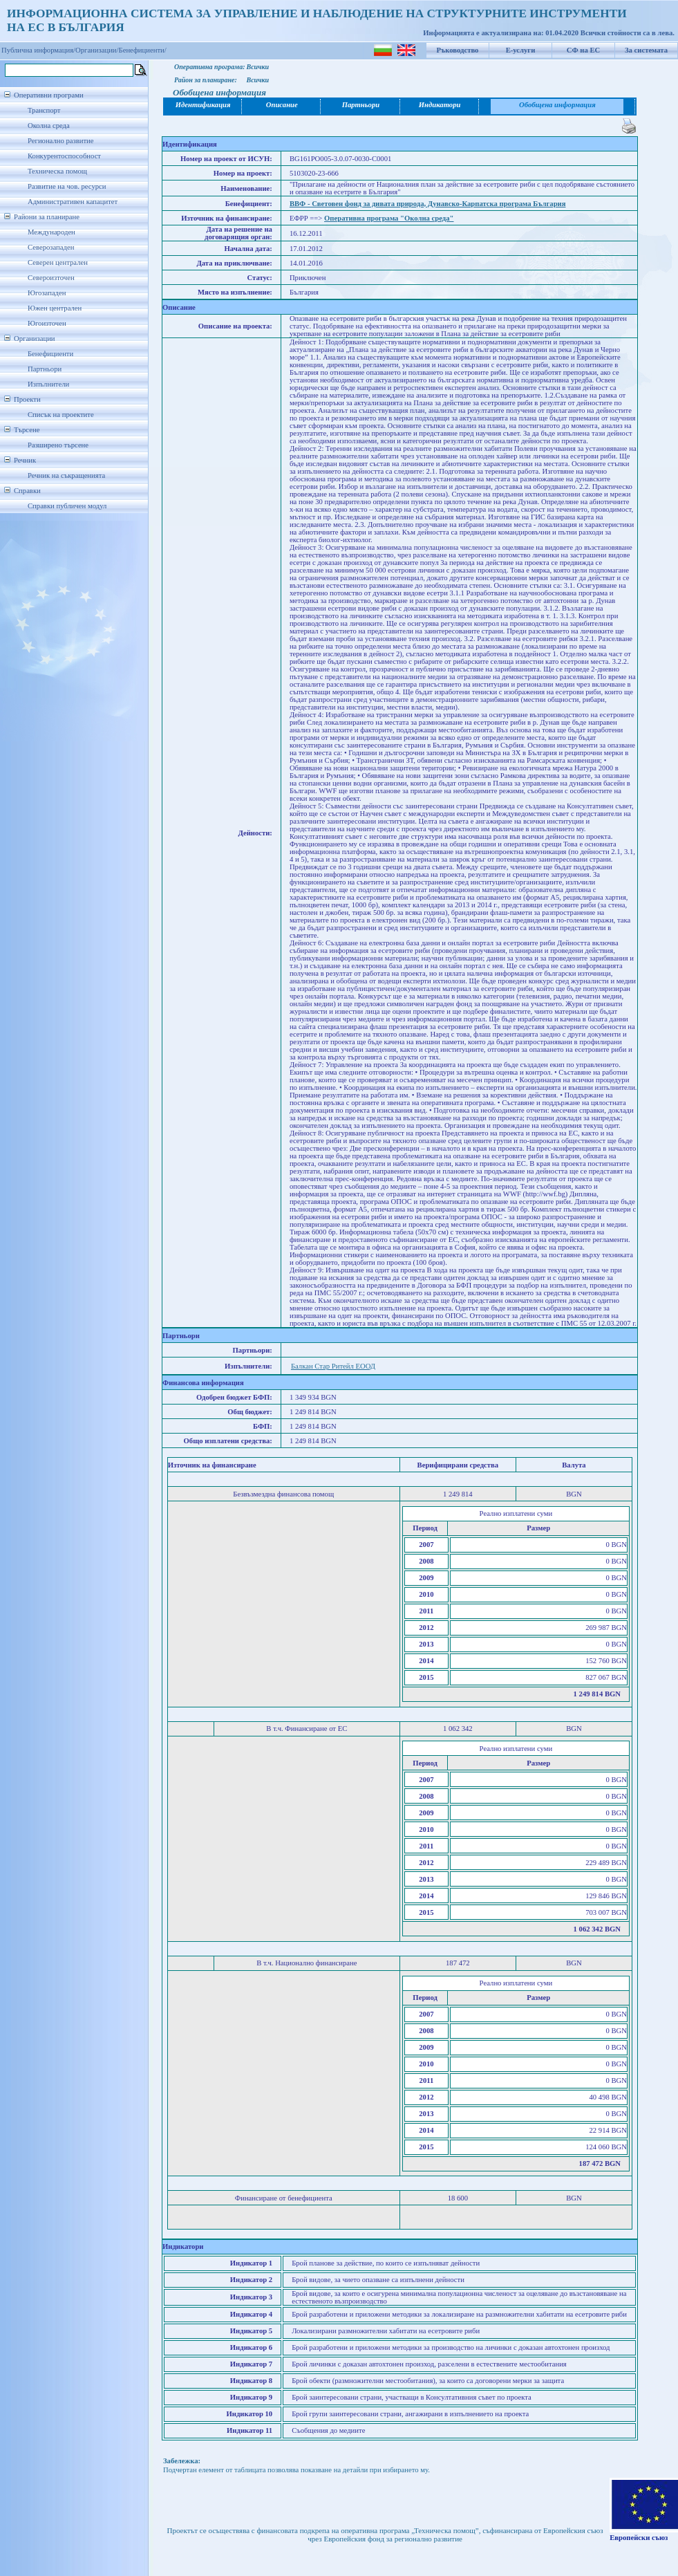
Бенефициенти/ (143, 50)
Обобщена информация (557, 105)
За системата (646, 50)
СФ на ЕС (583, 50)
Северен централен (58, 262)
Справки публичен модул (67, 506)
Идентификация (203, 105)
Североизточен (51, 277)
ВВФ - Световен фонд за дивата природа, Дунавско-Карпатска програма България (428, 203)
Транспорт (44, 110)
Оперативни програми (49, 95)
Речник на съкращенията (66, 475)
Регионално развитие (61, 141)
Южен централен (55, 308)
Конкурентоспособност (64, 156)
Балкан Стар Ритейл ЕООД (333, 1366)
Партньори (45, 369)
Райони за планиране (46, 217)
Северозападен (51, 247)
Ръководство (458, 50)
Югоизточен (47, 323)
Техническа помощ (57, 171)
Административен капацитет (72, 201)
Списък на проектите (61, 414)
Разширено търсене (58, 445)
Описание (282, 105)
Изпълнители (48, 384)
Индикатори (440, 105)
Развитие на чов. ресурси (67, 186)
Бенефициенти (50, 354)
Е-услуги (521, 50)
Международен (51, 232)
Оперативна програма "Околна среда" (388, 218)
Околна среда (49, 125)
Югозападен (47, 293)
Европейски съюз (639, 2537)
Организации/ (97, 50)
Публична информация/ (38, 50)
